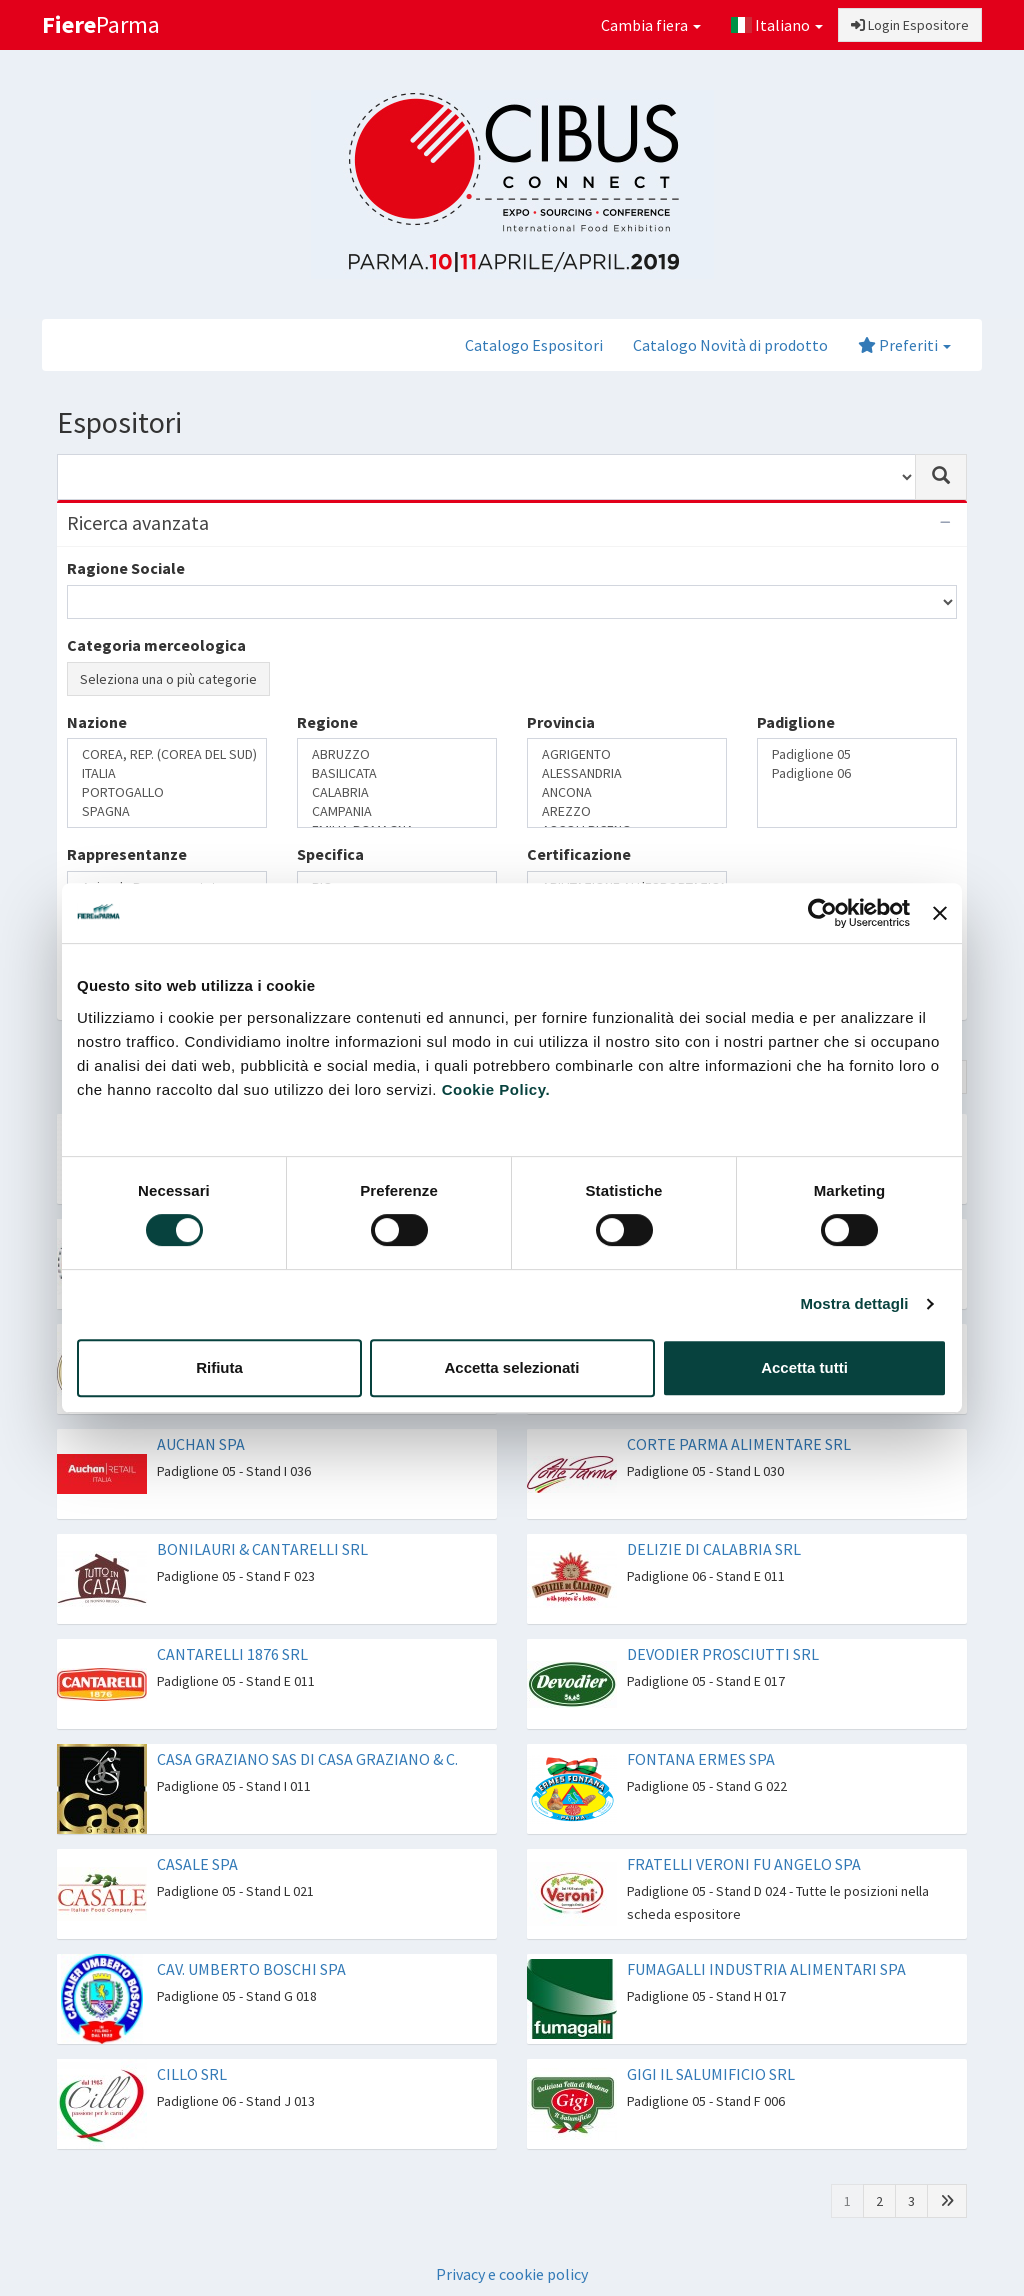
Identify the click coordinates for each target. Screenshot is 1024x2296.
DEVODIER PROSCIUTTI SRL (723, 1654)
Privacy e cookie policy (512, 2274)
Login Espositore (910, 25)
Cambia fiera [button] (651, 25)
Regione (327, 722)
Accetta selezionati (511, 1367)
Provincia (561, 722)
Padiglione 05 (857, 754)
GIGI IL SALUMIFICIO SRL (711, 2074)
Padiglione (796, 722)
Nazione (97, 722)
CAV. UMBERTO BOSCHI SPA (251, 1969)
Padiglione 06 (857, 773)
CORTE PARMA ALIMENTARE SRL (739, 1444)
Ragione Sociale (126, 568)
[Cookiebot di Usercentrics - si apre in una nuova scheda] (822, 913)
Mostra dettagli (854, 1303)
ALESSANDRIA (627, 773)
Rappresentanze (127, 854)
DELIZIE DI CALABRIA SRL (714, 1549)
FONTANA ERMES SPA (701, 1759)
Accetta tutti (804, 1367)
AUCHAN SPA (201, 1444)
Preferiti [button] (904, 345)
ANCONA (627, 792)
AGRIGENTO (627, 754)
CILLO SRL (192, 2074)
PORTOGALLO (167, 792)
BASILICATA (397, 773)
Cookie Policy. (496, 1089)
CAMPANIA (397, 811)
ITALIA (167, 773)
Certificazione (579, 854)
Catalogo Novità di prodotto (730, 345)
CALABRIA (397, 792)
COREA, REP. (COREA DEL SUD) (167, 754)
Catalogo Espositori (534, 345)
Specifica (330, 854)
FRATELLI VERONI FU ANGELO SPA (744, 1864)
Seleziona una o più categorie (168, 679)
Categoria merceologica (156, 645)
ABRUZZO (397, 754)
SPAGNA (167, 811)
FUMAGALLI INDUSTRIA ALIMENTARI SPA (766, 1969)
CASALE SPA (197, 1864)
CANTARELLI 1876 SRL (232, 1654)
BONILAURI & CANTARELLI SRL (262, 1549)
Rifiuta (219, 1367)
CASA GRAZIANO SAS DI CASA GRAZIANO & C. (307, 1759)
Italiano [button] (777, 25)
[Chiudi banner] (940, 913)
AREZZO (627, 811)
